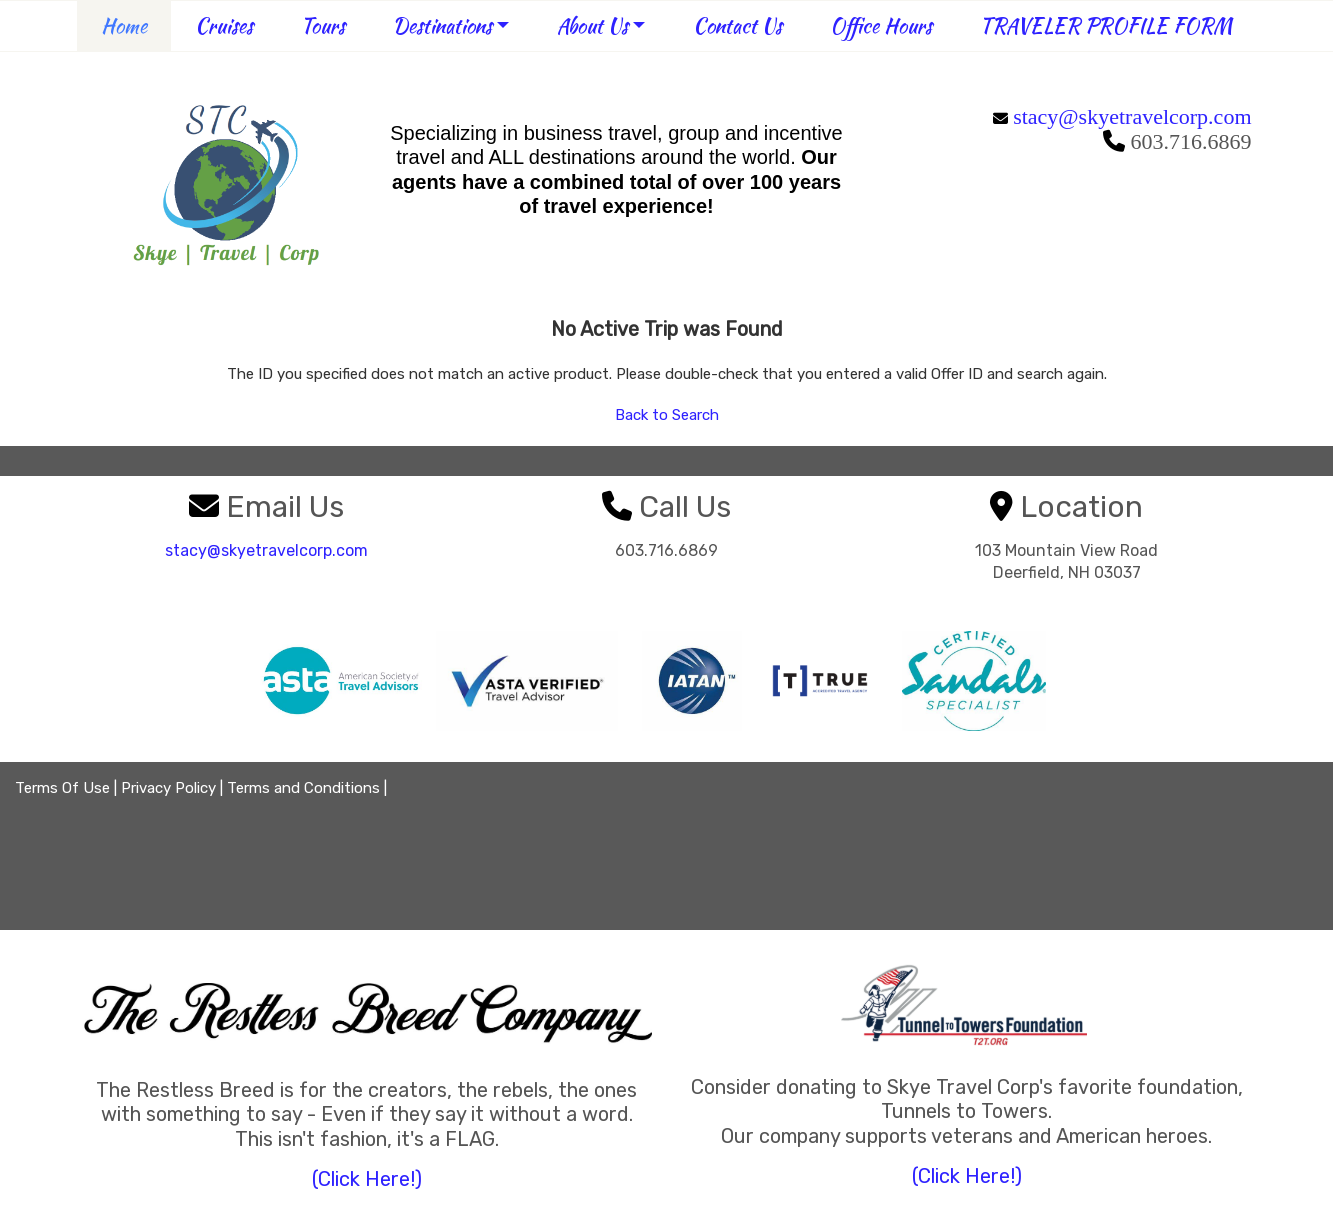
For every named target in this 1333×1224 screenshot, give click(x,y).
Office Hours (881, 25)
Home (124, 25)
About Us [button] (592, 25)
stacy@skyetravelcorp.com (1132, 116)
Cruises (224, 25)
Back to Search (667, 415)
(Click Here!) (367, 1179)
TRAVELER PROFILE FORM (1106, 25)
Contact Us (737, 25)
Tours (323, 25)
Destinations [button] (442, 25)
